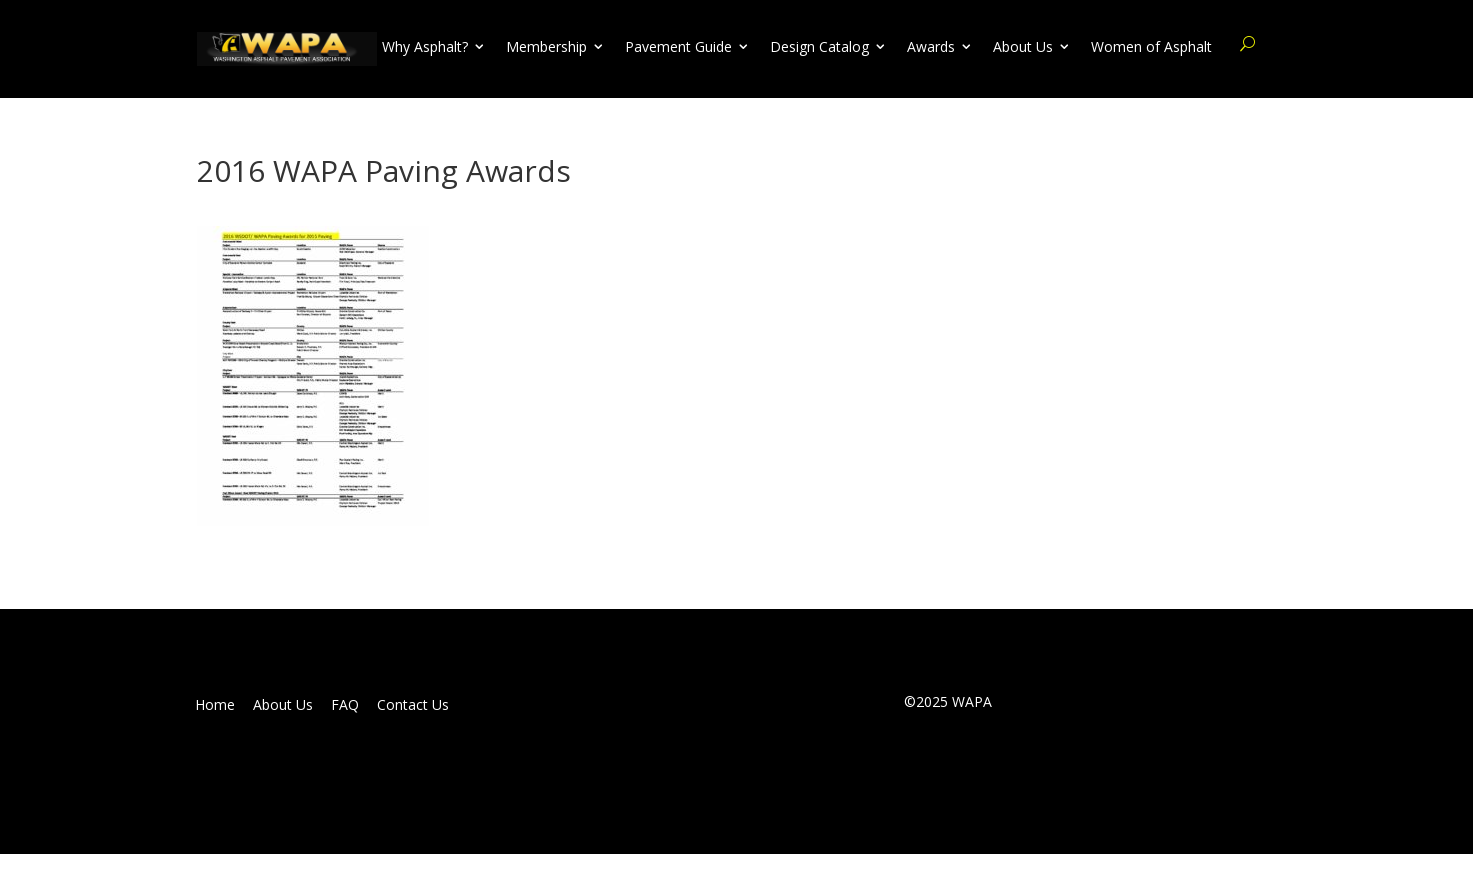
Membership (546, 47)
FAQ (345, 705)
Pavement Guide (678, 47)
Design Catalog (819, 47)
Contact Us (413, 705)
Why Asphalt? (425, 47)
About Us (1023, 47)
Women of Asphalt (1151, 47)
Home (215, 705)
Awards (931, 47)
